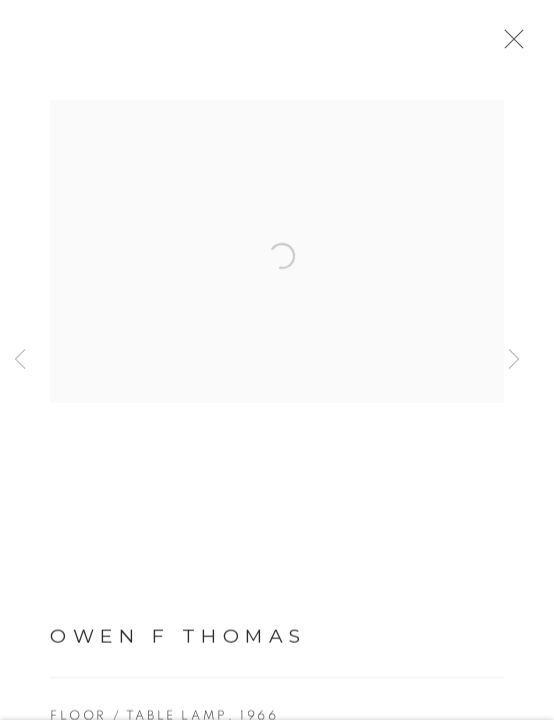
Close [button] (516, 45)
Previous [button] (20, 360)
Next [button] (514, 360)
